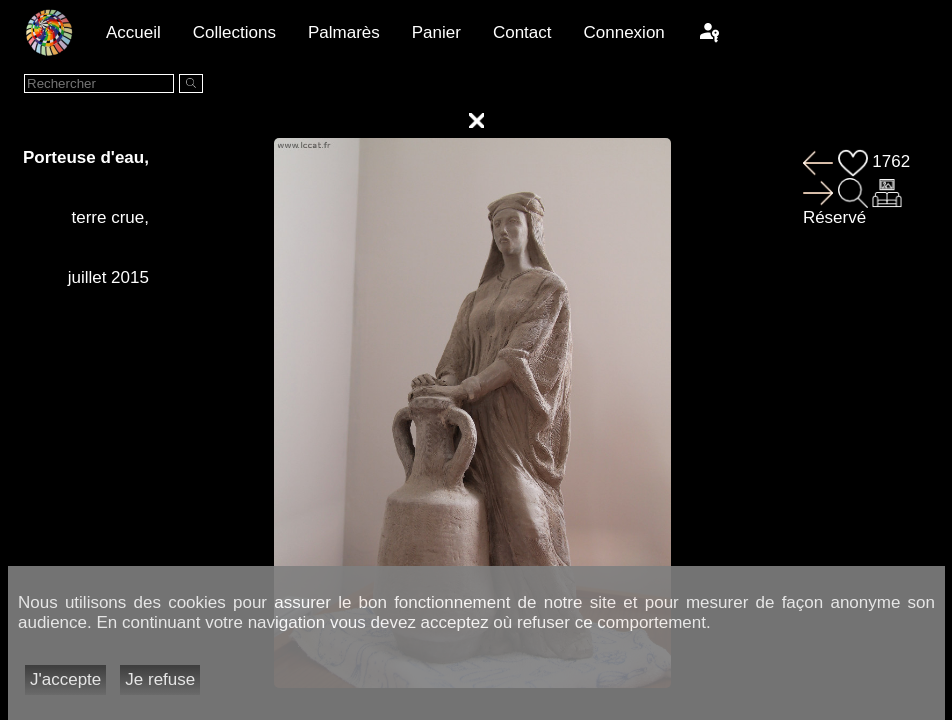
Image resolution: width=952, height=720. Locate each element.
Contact (522, 32)
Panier (436, 32)
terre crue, (109, 217)
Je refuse (160, 679)
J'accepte (65, 679)
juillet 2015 (108, 277)
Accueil (133, 32)
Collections (234, 32)
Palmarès (344, 32)
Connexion (624, 32)
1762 (874, 161)
